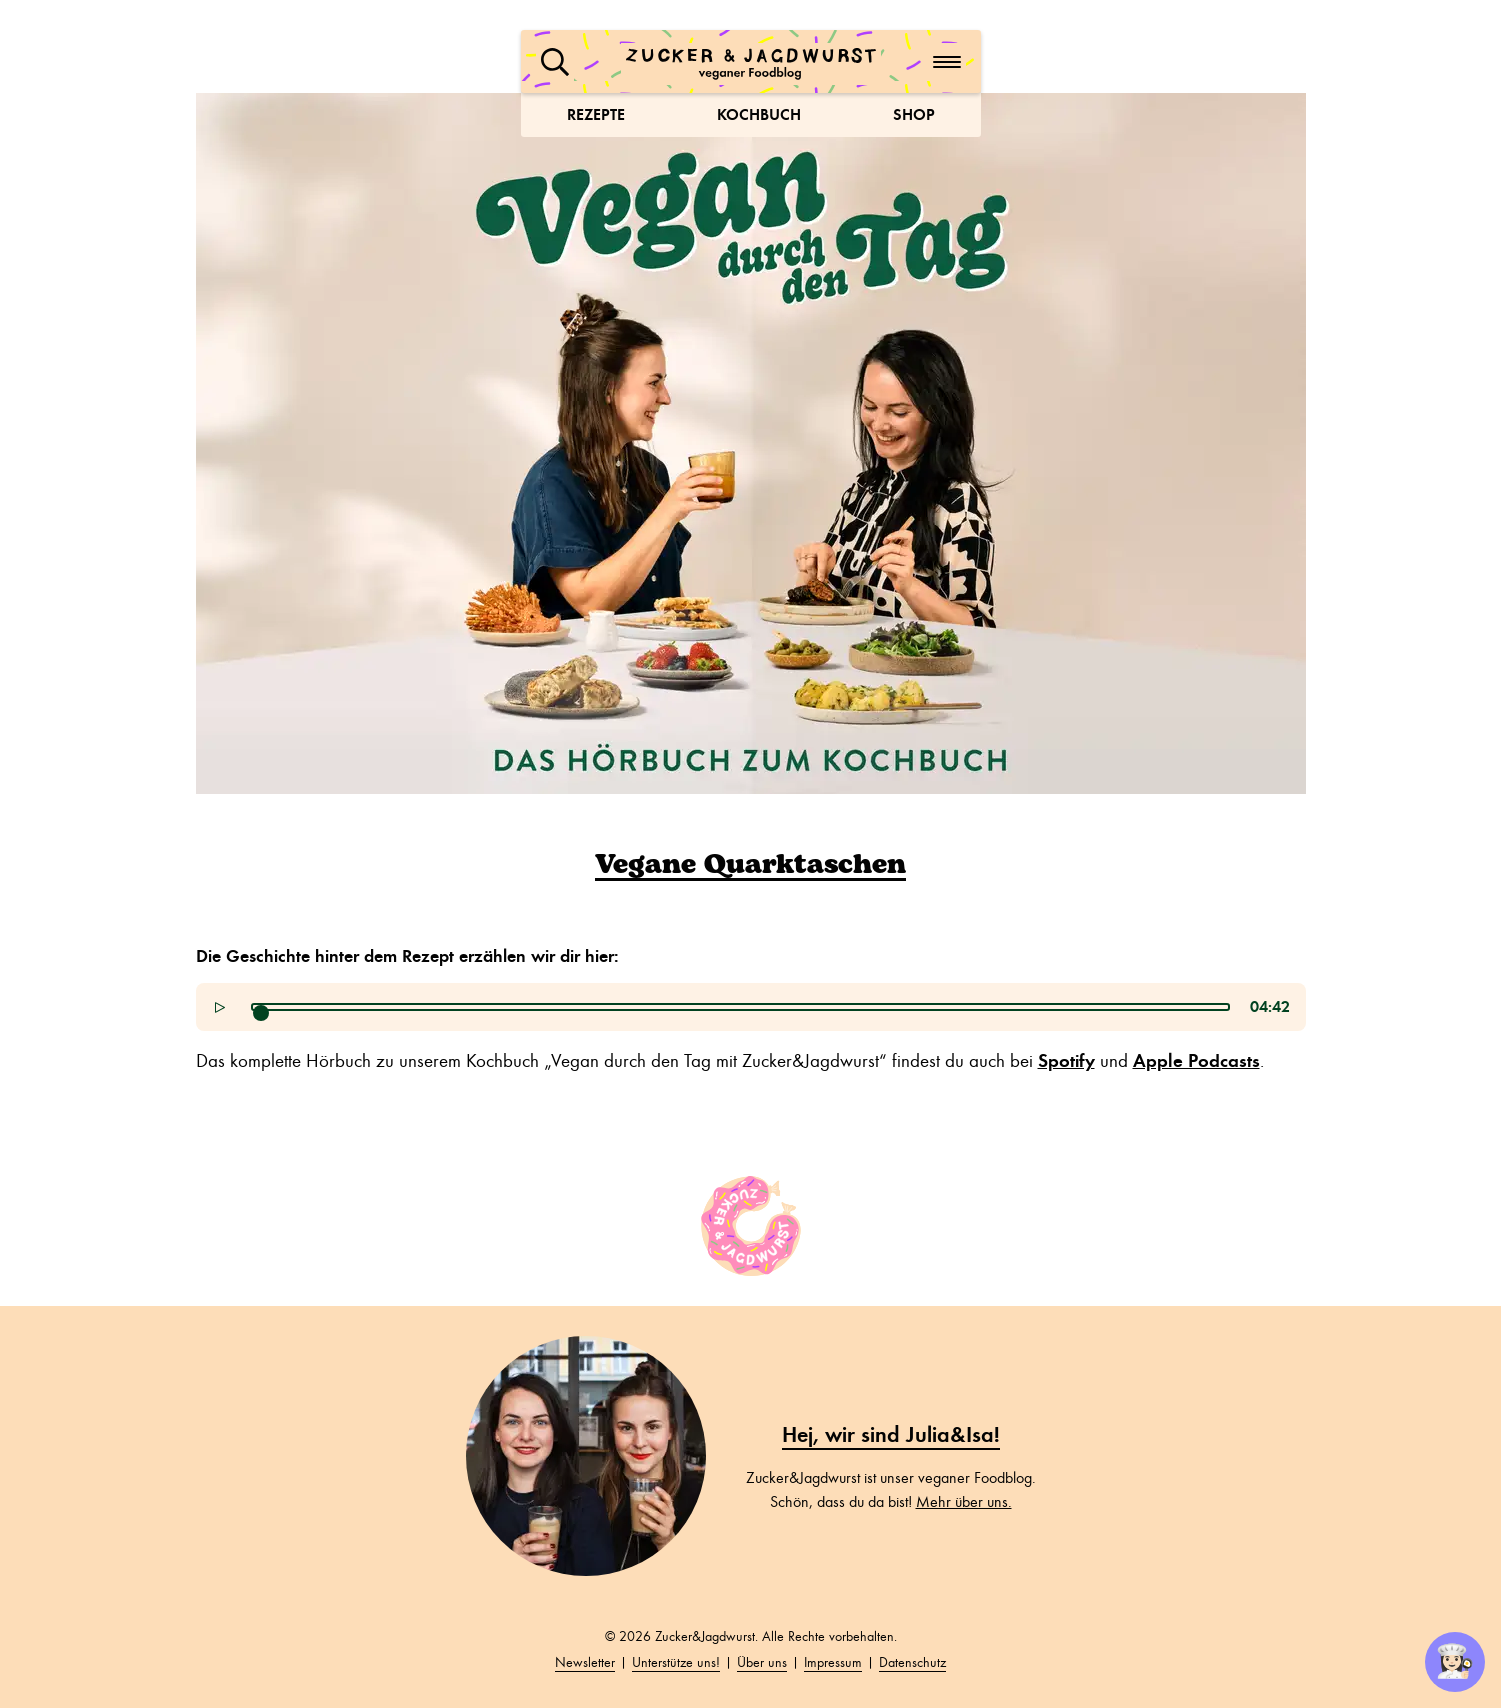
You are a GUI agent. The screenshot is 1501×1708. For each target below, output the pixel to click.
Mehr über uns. (964, 1502)
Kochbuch (759, 114)
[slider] (261, 1013)
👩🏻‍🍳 (1455, 1662)
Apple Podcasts (1196, 1060)
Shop (914, 114)
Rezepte (596, 114)
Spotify (1066, 1060)
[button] (555, 62)
